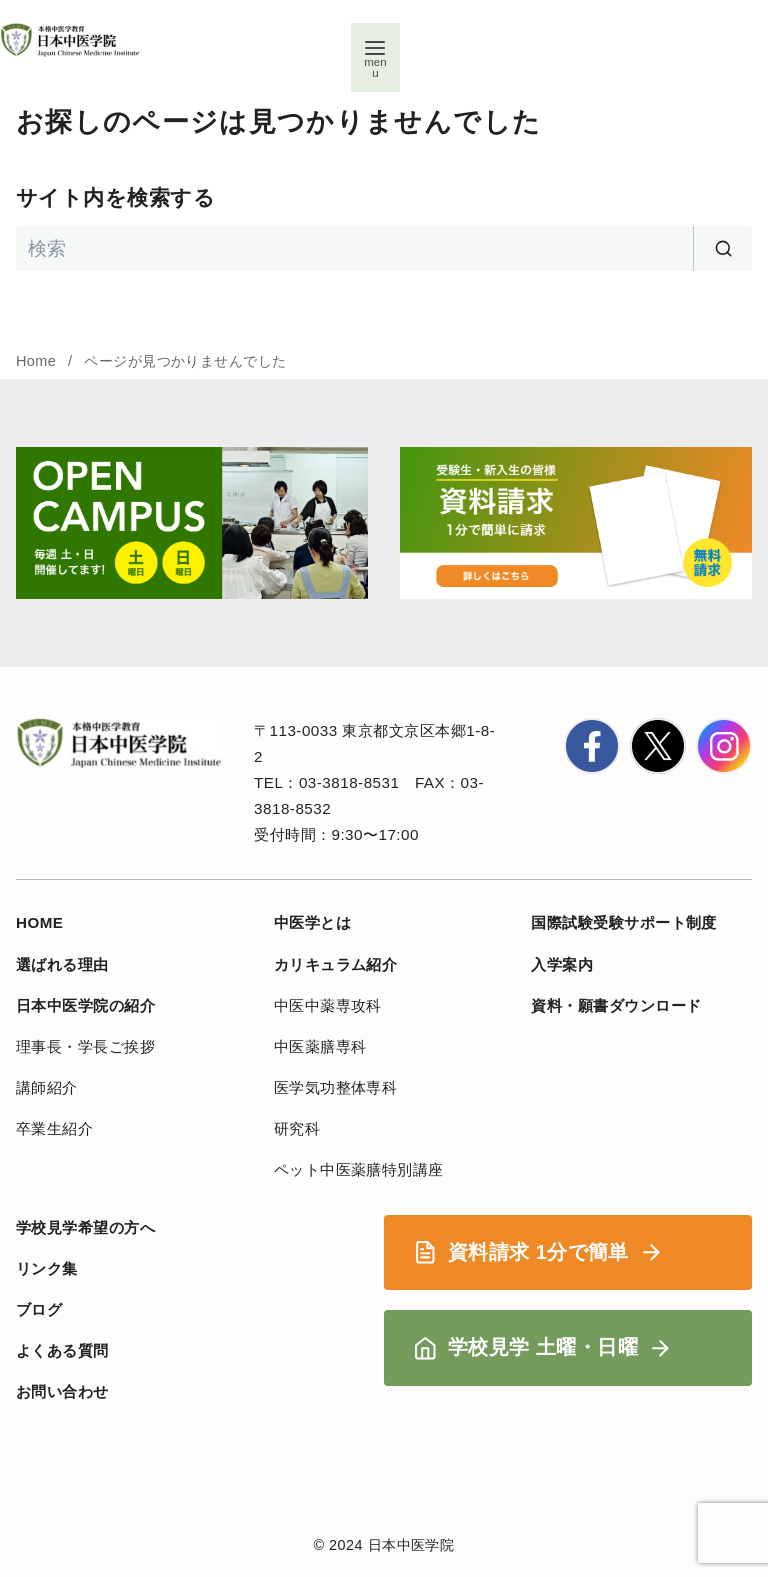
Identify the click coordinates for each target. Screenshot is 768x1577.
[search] (722, 248)
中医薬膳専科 (320, 1046)
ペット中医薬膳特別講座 (359, 1169)
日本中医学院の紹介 (85, 1005)
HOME (40, 922)
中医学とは (312, 922)
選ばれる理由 (62, 964)
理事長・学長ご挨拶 (85, 1046)
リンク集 (47, 1268)
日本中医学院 (411, 1545)
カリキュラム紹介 (336, 964)
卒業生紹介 (54, 1128)
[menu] (372, 60)
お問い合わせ (62, 1391)
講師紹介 (47, 1087)
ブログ (39, 1309)
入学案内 (562, 964)
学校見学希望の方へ (85, 1227)
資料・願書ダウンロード (616, 1005)
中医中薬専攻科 (328, 1005)
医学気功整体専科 (336, 1087)
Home (38, 361)
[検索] (384, 248)
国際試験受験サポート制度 (624, 922)
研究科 (297, 1128)
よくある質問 (62, 1350)
